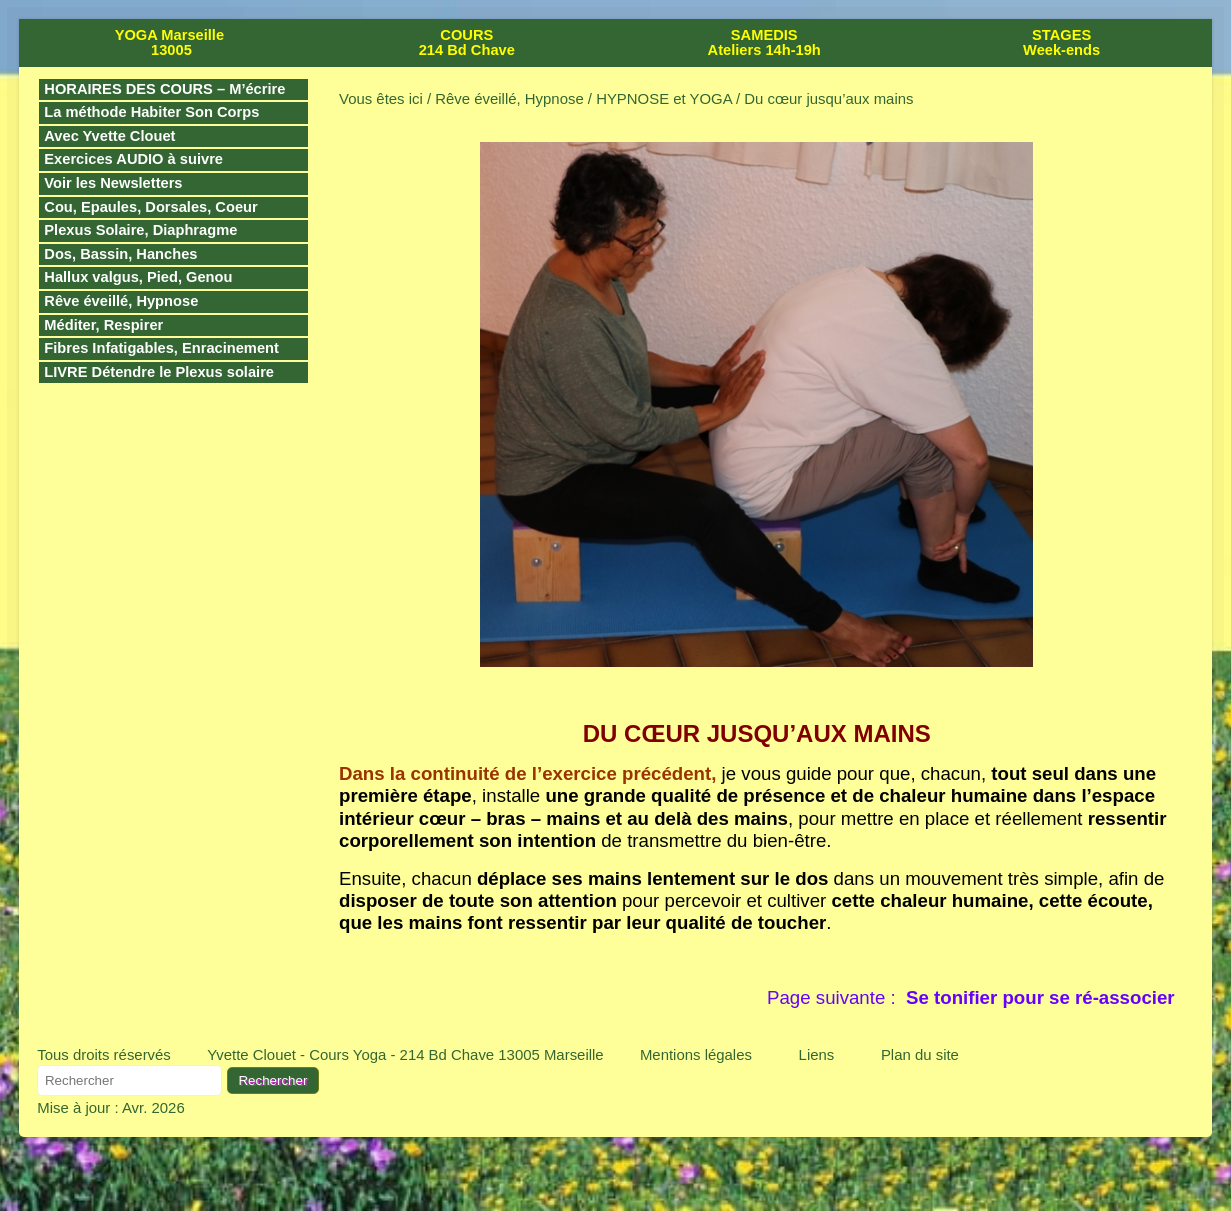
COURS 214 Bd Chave (467, 42)
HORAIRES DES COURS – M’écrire (164, 89)
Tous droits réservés (104, 1054)
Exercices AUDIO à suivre (133, 159)
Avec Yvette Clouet (109, 136)
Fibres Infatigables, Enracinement (161, 348)
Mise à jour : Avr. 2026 (110, 1107)
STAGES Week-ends (1061, 42)
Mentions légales (696, 1054)
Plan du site (920, 1054)
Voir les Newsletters (113, 183)
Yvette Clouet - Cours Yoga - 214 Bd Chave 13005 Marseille (405, 1054)
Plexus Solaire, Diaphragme (140, 230)
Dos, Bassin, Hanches (120, 254)
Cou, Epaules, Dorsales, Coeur (150, 207)
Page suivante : (971, 997)
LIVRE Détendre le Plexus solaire (159, 372)
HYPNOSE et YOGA (664, 98)
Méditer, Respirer (103, 325)
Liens (817, 1054)
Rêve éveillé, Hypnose (121, 301)
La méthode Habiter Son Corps (151, 112)
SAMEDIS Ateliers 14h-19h (764, 42)
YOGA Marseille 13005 (169, 42)
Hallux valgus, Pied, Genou (138, 277)
